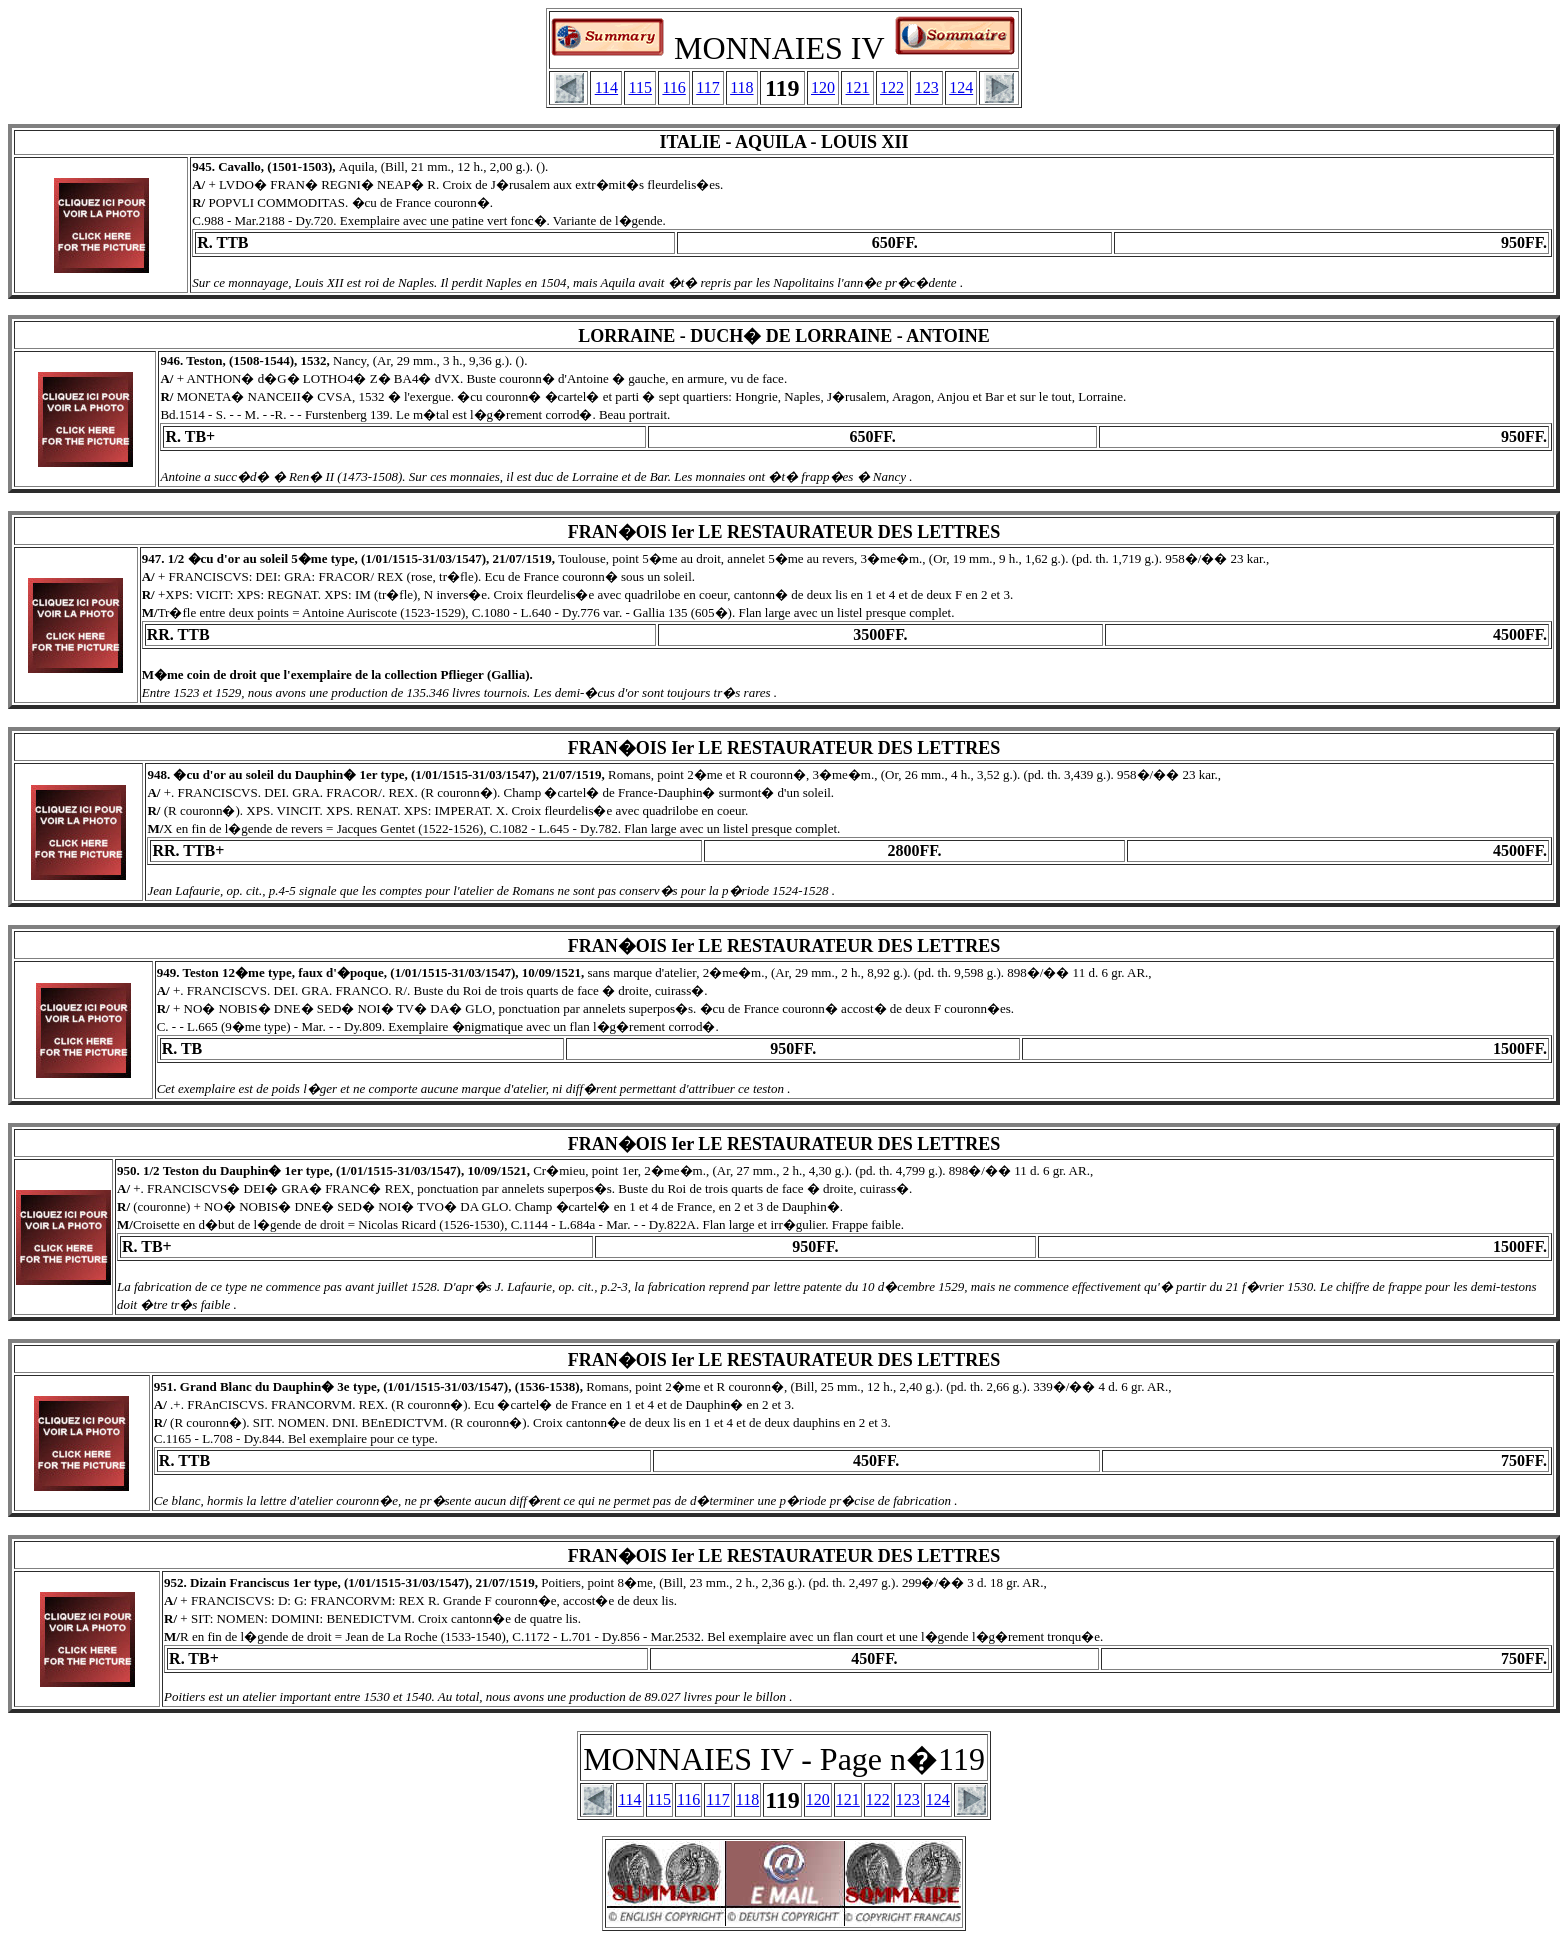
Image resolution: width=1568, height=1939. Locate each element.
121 (858, 87)
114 (606, 87)
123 (927, 87)
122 (892, 87)
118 (741, 87)
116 (673, 87)
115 (640, 87)
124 (961, 87)
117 (707, 87)
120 (823, 87)
